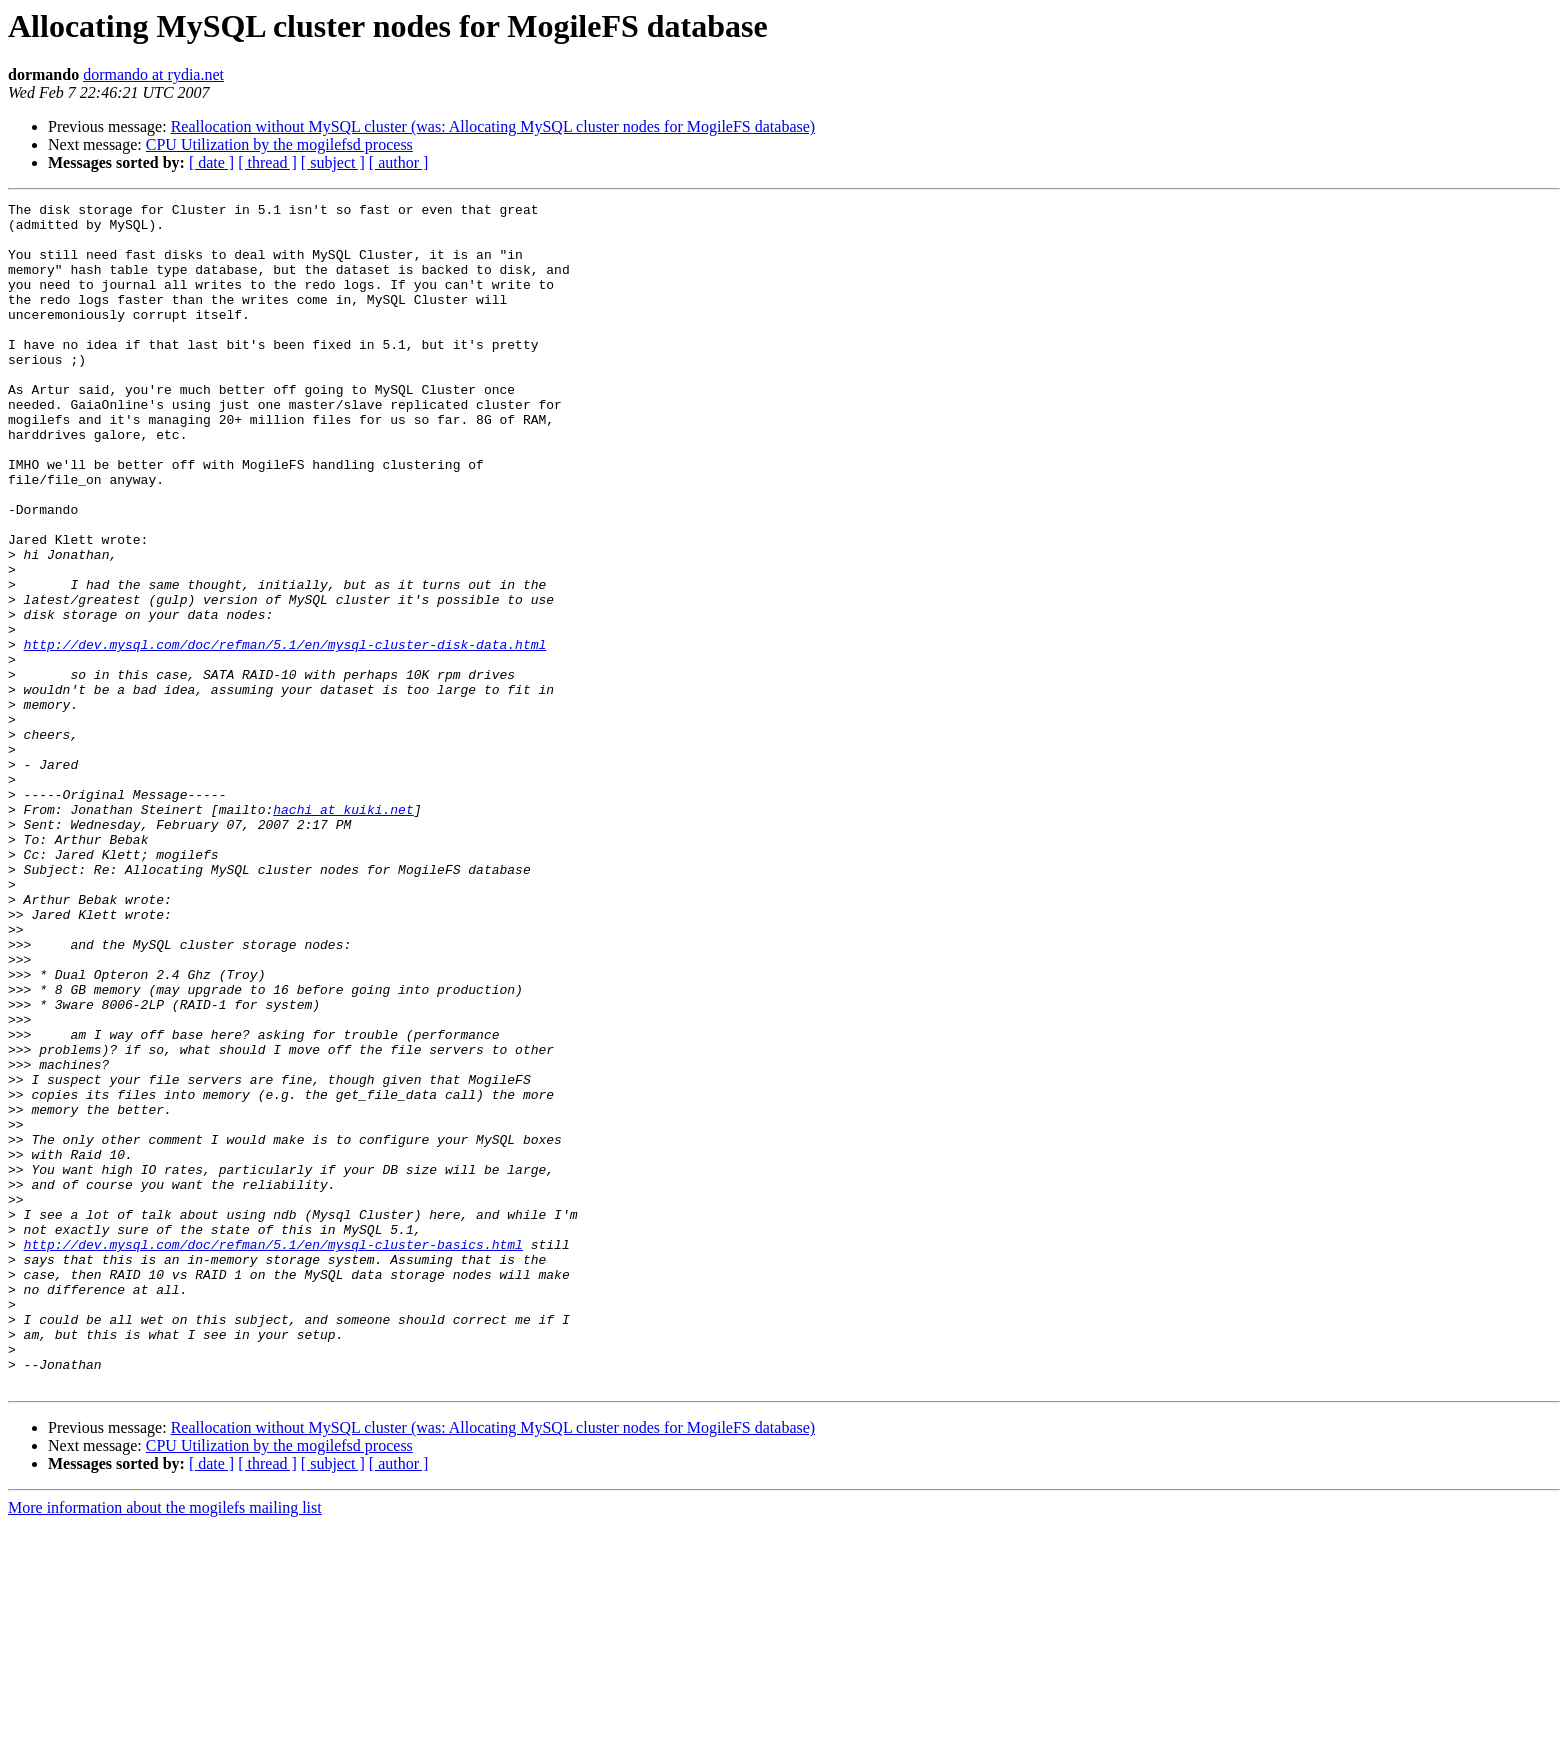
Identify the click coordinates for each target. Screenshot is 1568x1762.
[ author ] (399, 162)
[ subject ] (333, 162)
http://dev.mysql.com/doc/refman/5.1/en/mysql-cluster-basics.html (273, 1454)
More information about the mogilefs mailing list (165, 1744)
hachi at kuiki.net (343, 932)
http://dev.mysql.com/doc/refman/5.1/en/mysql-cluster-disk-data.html (285, 734)
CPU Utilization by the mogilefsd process (279, 144)
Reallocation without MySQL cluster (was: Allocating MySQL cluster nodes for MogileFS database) (493, 126)
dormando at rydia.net (153, 74)
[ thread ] (267, 162)
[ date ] (211, 162)
